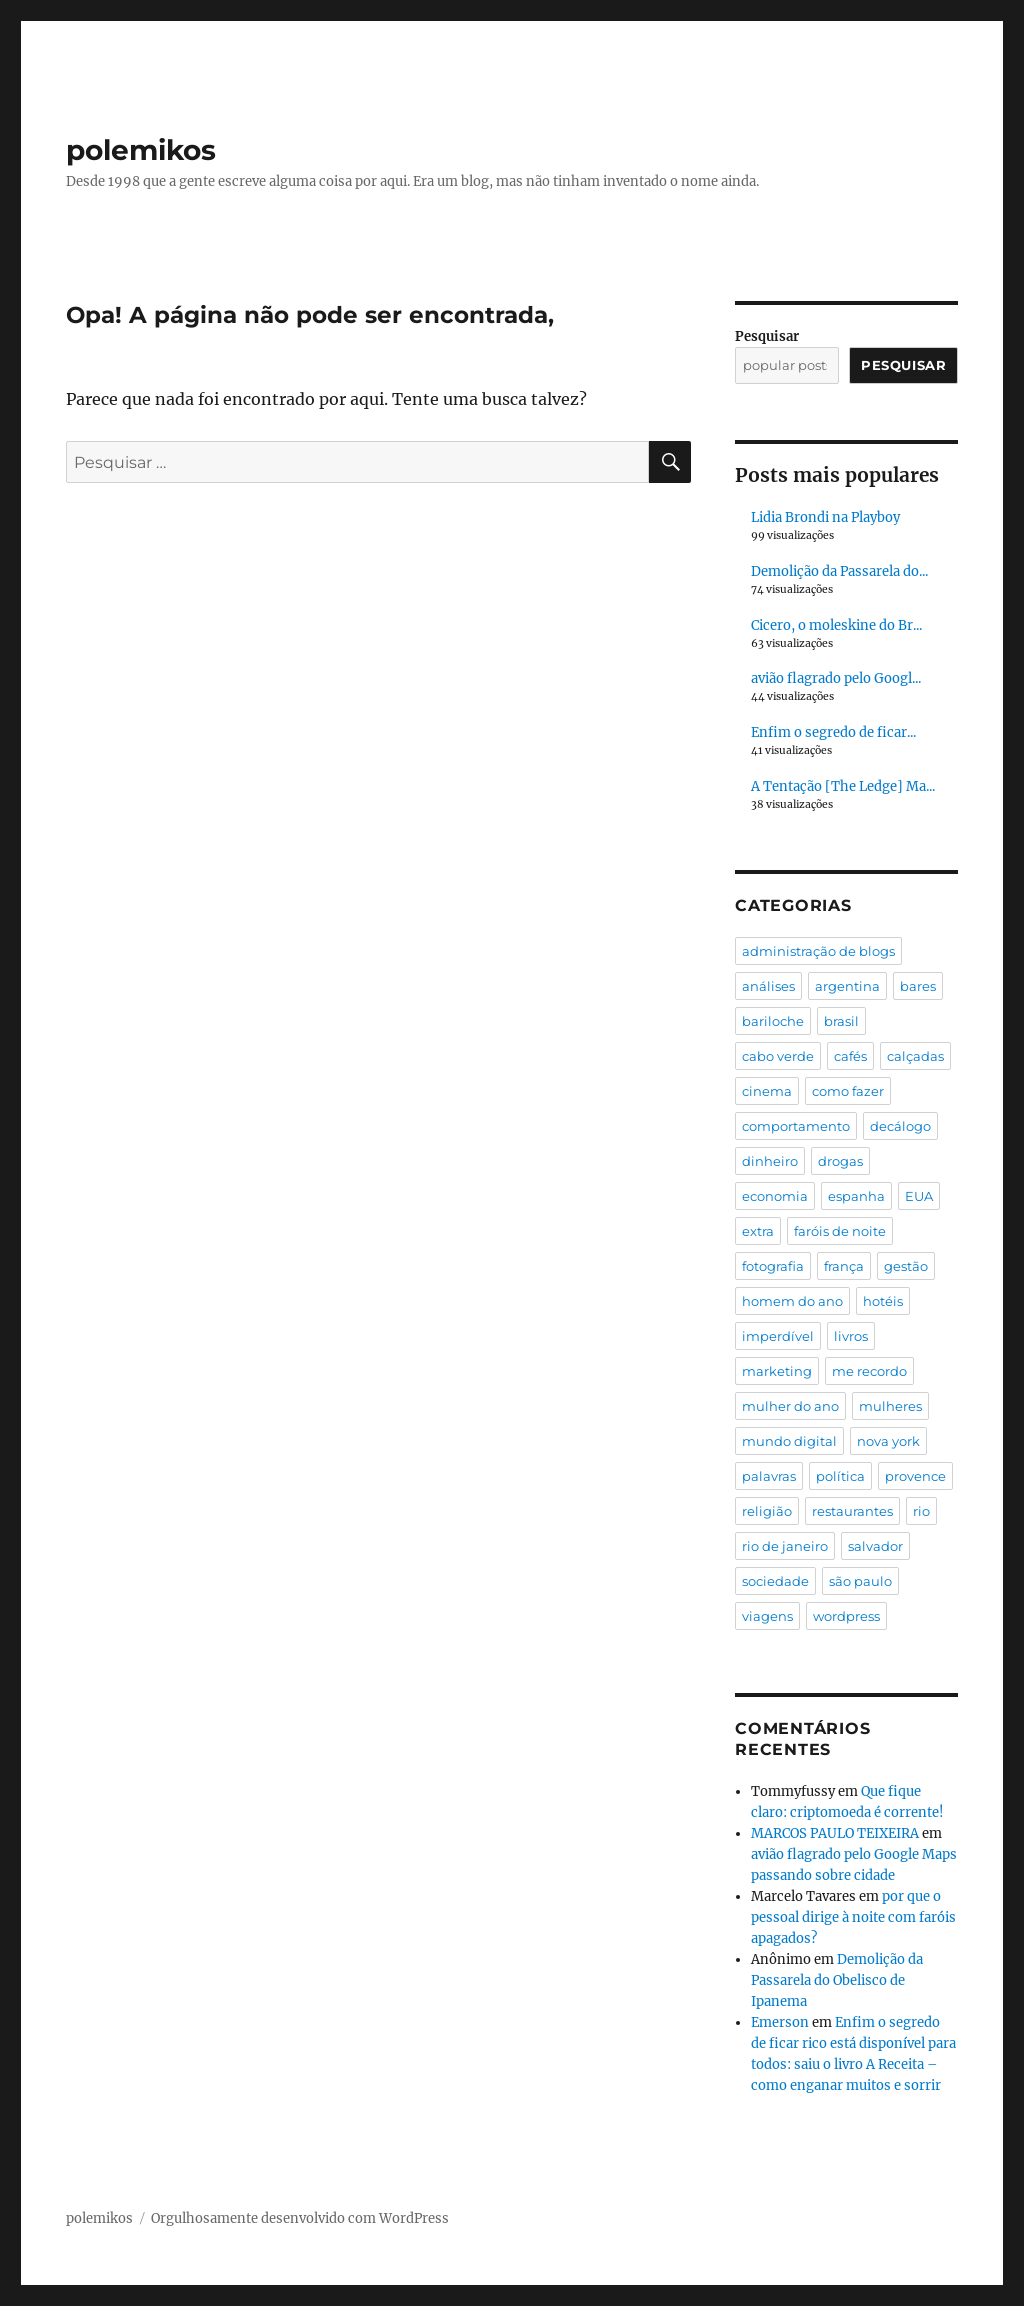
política (840, 1476)
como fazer (848, 1091)
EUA (919, 1196)
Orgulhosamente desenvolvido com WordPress (300, 2218)
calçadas (915, 1056)
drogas (840, 1161)
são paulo (860, 1581)
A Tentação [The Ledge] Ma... (843, 786)
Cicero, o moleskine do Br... (836, 625)
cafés (850, 1056)
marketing (777, 1371)
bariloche (773, 1021)
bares (918, 986)
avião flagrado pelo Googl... (836, 678)
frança (844, 1266)
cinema (767, 1091)
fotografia (773, 1266)
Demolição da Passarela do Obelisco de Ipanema (837, 1980)
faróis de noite (840, 1231)
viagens (767, 1616)
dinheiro (770, 1161)
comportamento (796, 1126)
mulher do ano (790, 1406)
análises (768, 986)
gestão (906, 1266)
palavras (769, 1476)
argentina (847, 986)
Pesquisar (767, 336)
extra (758, 1231)
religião (767, 1511)
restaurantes (852, 1511)
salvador (875, 1546)
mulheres (890, 1406)
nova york (888, 1441)
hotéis (883, 1301)
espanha (856, 1196)
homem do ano (792, 1301)
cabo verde (778, 1056)
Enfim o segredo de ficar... (833, 732)
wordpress (846, 1616)
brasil (841, 1021)
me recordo (869, 1371)
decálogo (900, 1126)
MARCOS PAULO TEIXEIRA (835, 1833)
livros (851, 1336)
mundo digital (789, 1441)
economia (775, 1196)
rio (921, 1511)
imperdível (778, 1336)
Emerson (780, 2022)
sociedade (775, 1581)
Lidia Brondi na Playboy (825, 517)
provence (915, 1476)
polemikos (141, 150)
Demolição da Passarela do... (839, 571)
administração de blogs (818, 951)
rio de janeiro (785, 1546)
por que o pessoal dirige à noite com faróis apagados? (853, 1917)
